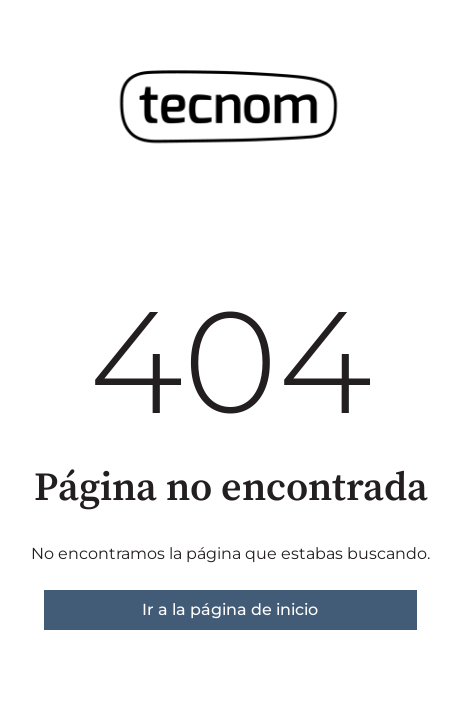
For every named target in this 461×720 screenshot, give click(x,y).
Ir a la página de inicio (230, 609)
